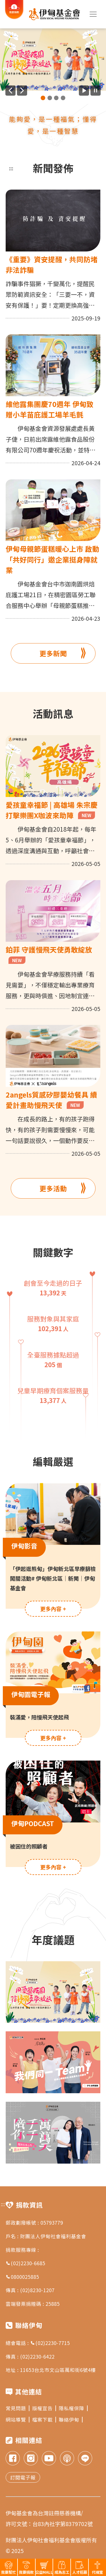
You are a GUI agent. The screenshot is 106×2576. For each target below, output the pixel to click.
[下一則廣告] (22, 90)
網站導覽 (17, 2419)
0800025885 (22, 2276)
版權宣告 (44, 2408)
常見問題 (17, 2408)
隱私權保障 (73, 2408)
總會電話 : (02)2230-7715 (38, 2342)
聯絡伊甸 (71, 2419)
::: (11, 168)
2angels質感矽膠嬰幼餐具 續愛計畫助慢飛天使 (51, 1099)
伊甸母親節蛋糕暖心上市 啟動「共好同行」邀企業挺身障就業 (52, 559)
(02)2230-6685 (25, 2263)
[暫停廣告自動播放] (95, 90)
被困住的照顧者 (28, 1846)
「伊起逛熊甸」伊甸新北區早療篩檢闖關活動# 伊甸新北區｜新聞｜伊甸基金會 (53, 1578)
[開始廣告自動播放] (84, 90)
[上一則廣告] (10, 90)
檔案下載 (44, 2419)
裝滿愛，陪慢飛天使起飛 (39, 1717)
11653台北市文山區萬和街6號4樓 (58, 2369)
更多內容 (53, 1608)
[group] (53, 59)
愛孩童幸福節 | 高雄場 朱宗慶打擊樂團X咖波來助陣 (52, 810)
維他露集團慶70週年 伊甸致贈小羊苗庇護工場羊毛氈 (50, 409)
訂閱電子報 (23, 2477)
